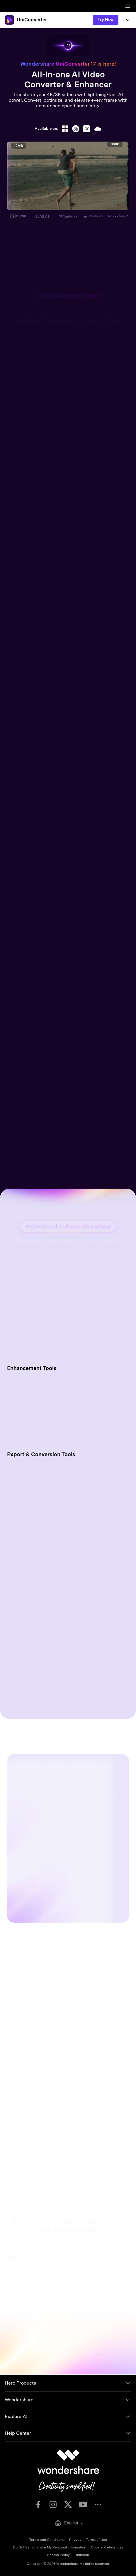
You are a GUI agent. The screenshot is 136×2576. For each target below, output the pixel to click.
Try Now (106, 19)
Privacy (75, 2540)
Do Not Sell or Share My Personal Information (49, 2547)
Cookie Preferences (107, 2547)
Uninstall (81, 2555)
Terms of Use (96, 2540)
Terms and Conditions (46, 2540)
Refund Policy (58, 2555)
